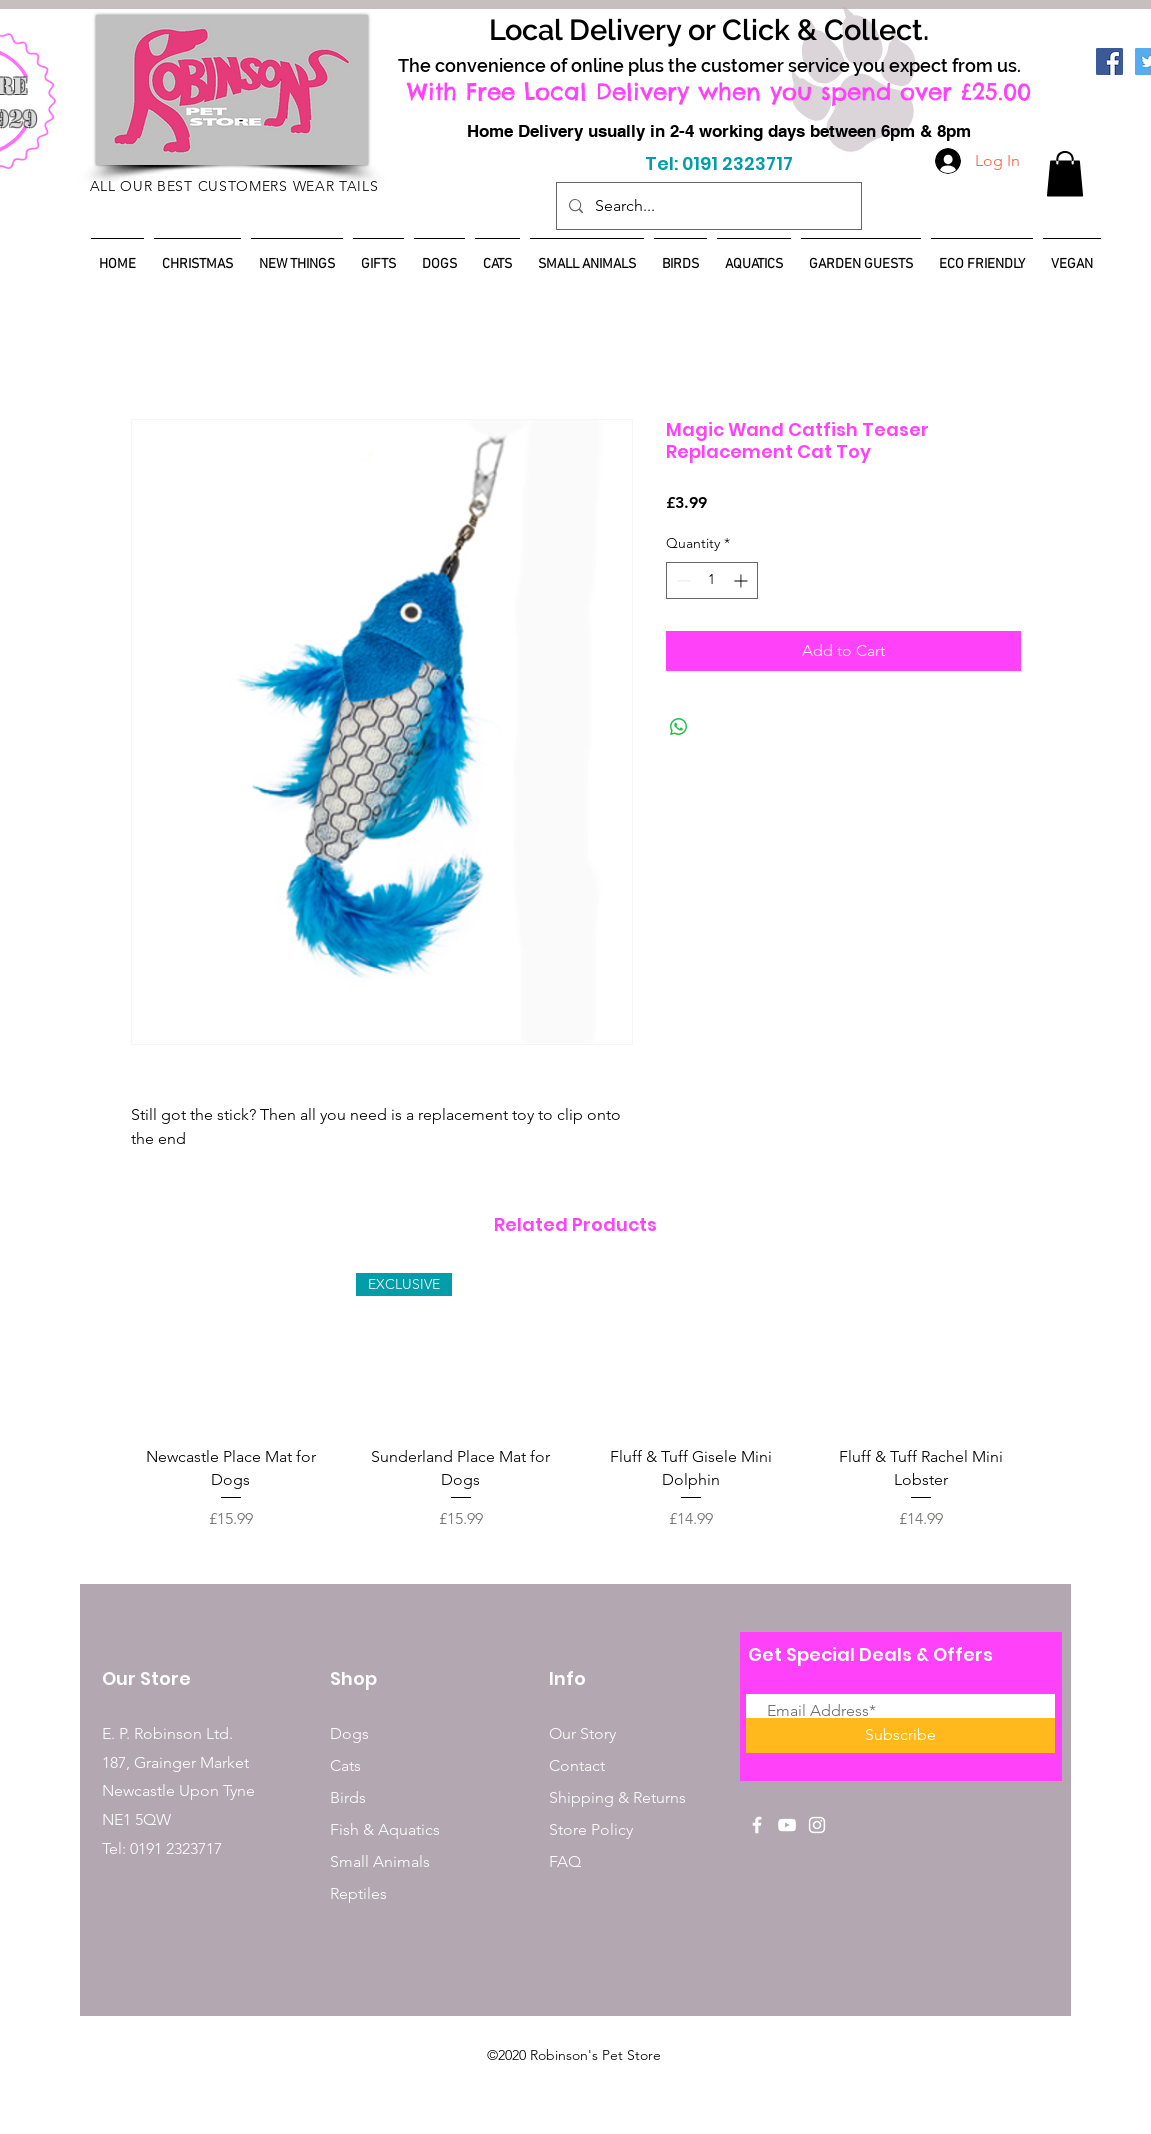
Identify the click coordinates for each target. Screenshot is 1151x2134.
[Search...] (707, 206)
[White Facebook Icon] (757, 1825)
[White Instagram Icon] (817, 1825)
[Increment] (742, 580)
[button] (1065, 173)
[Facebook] (1109, 61)
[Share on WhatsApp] (679, 727)
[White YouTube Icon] (787, 1825)
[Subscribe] (900, 1735)
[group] (576, 1402)
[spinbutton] (712, 580)
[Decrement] (681, 580)
